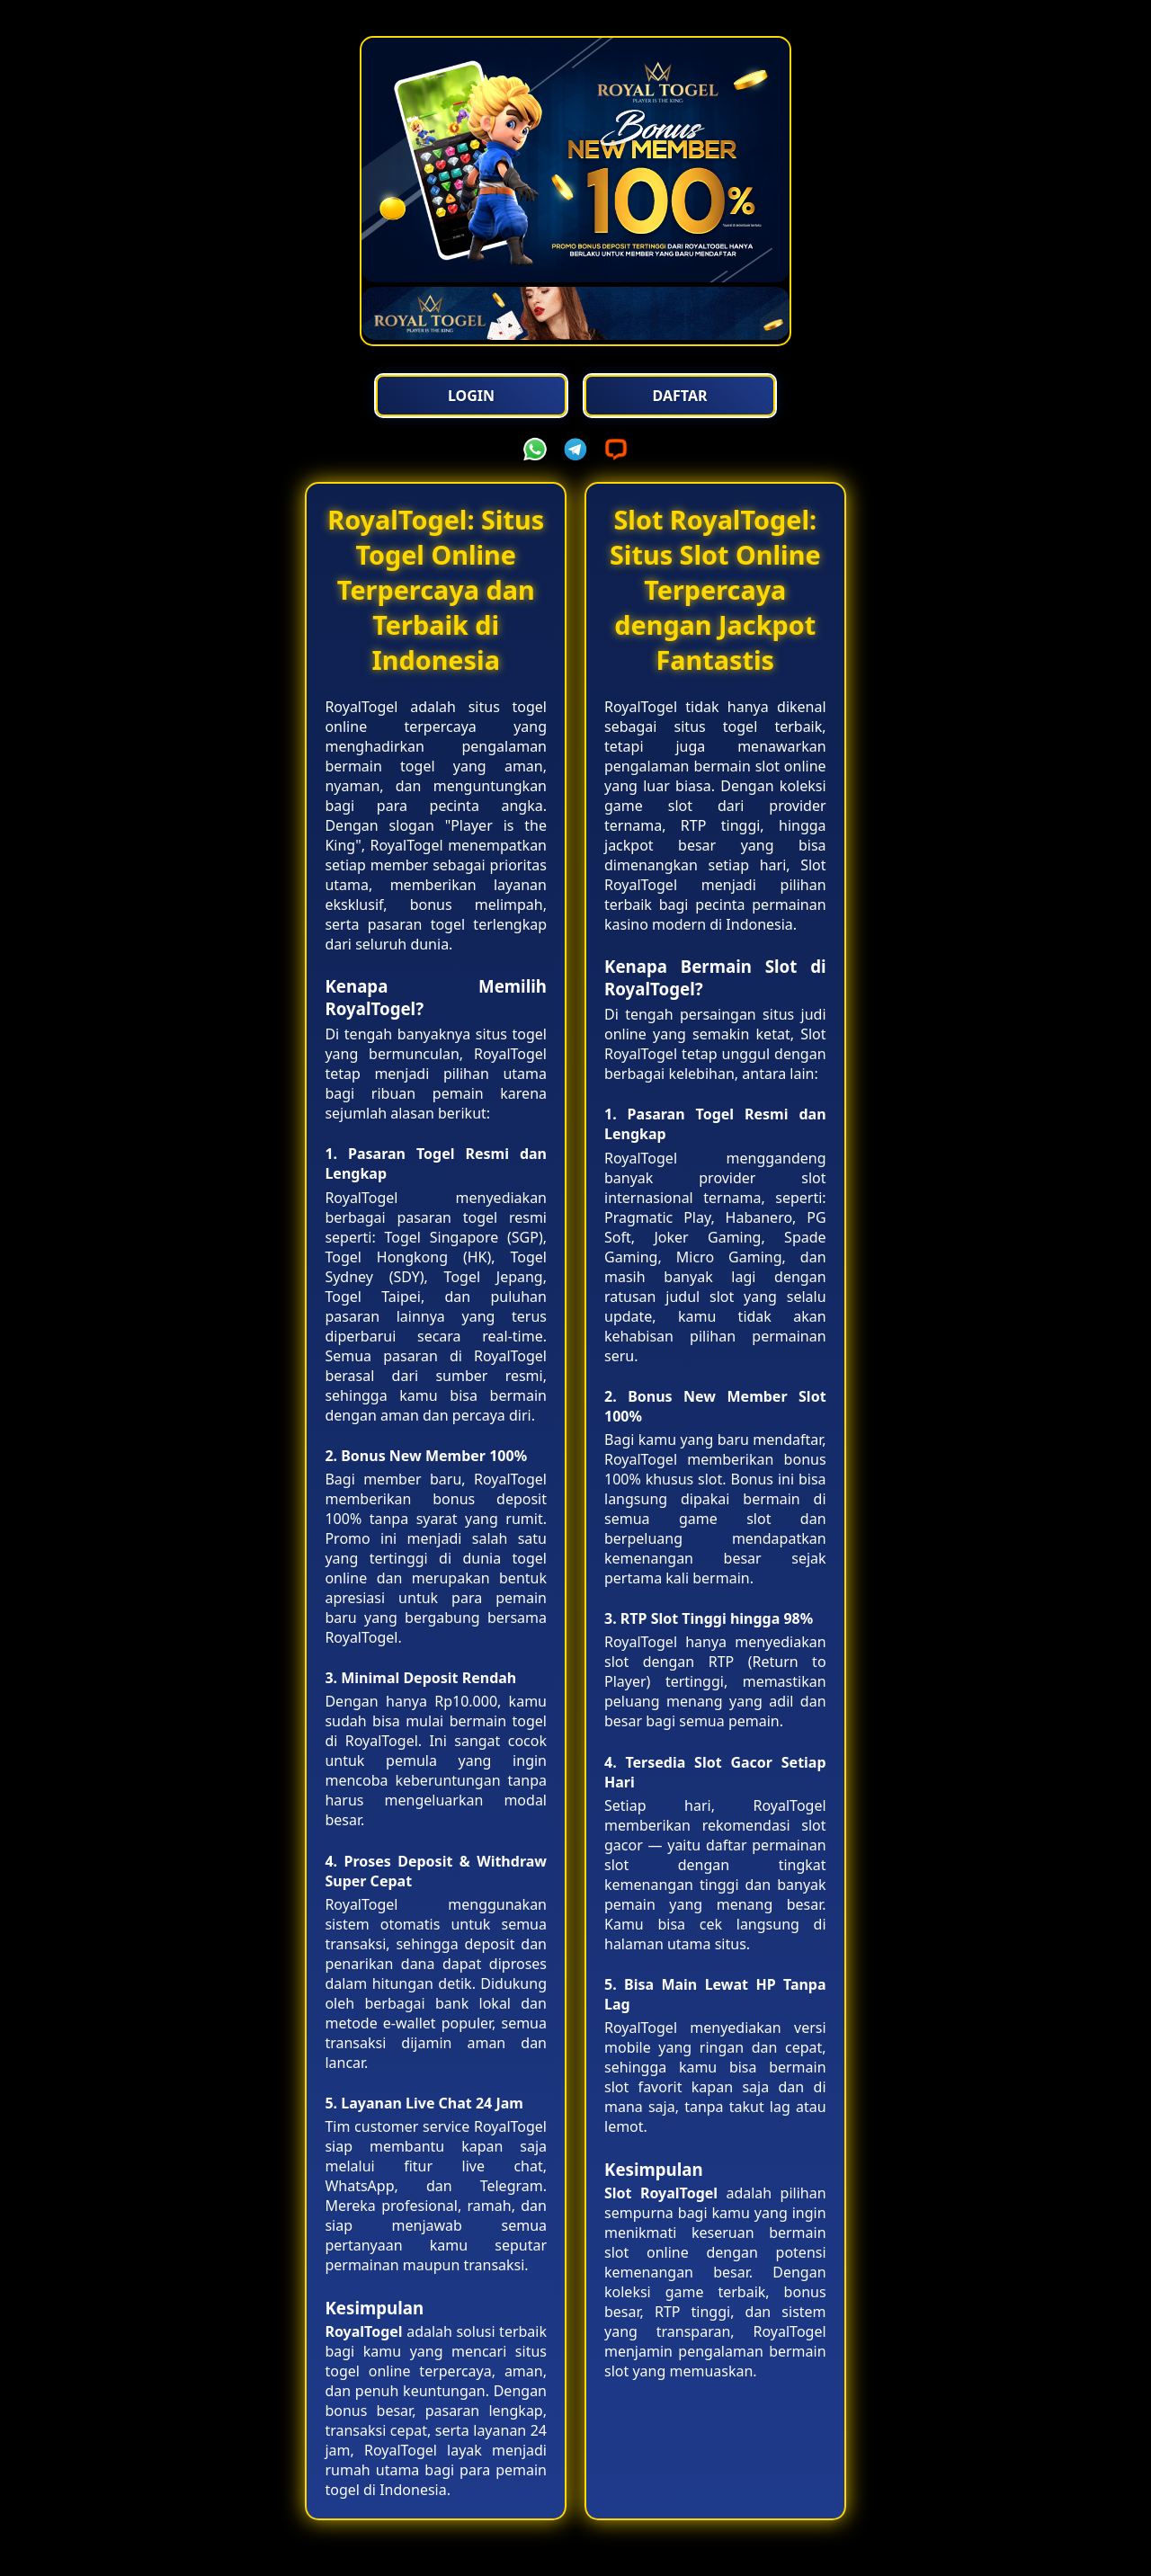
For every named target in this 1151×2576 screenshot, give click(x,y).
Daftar (679, 396)
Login (472, 396)
